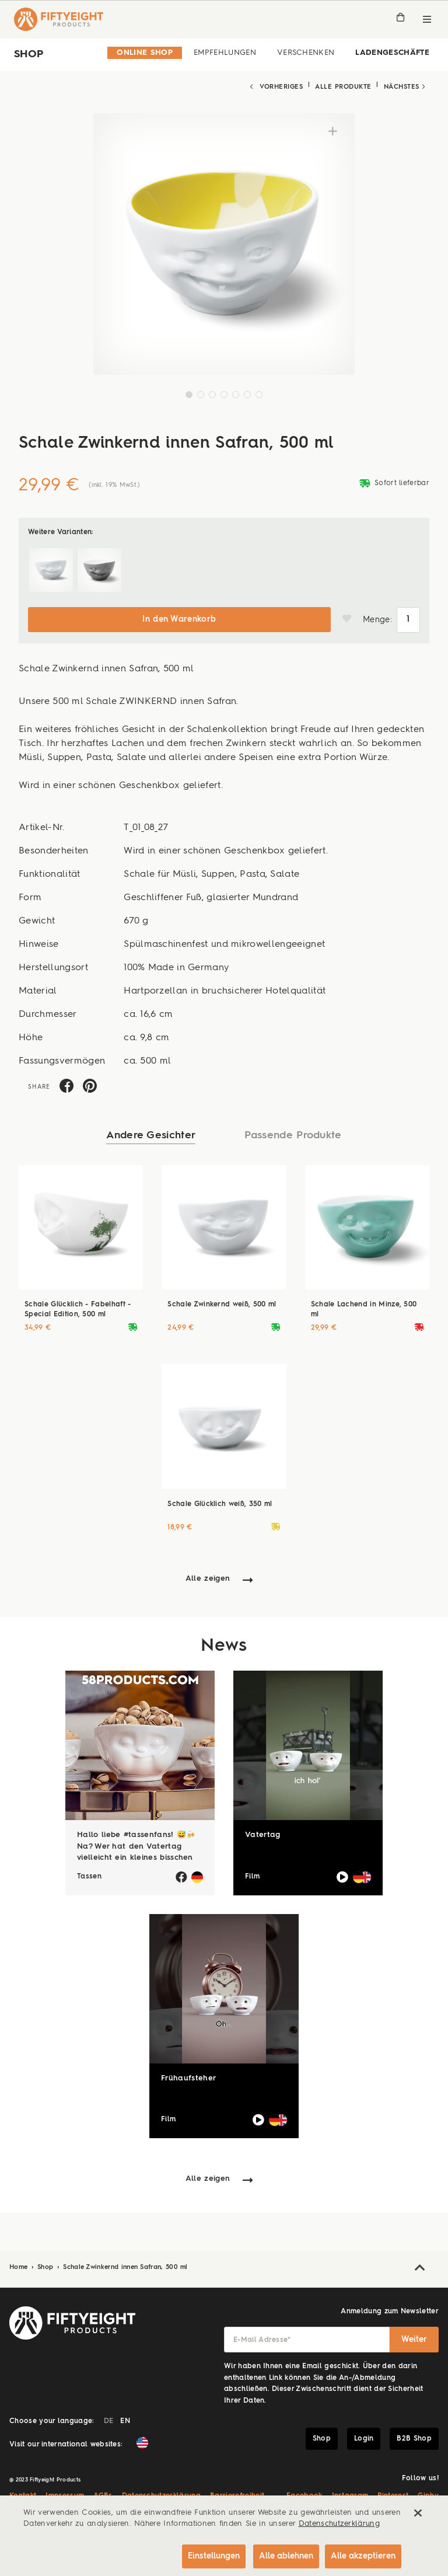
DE (109, 2417)
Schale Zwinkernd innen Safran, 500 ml (125, 2263)
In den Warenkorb (179, 615)
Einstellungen (206, 2554)
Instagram (350, 2491)
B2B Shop (414, 2434)
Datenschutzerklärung (161, 2491)
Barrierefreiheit (237, 2491)
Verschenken (306, 53)
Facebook (304, 2491)
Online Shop (145, 53)
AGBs (102, 2491)
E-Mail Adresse (262, 2336)
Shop (46, 2263)
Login (364, 2434)
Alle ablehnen (281, 2554)
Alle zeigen (208, 1574)
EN (125, 2417)
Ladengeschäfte (392, 53)
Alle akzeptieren (362, 2554)
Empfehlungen (225, 53)
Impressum (65, 2491)
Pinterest (392, 2491)
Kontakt (22, 2491)
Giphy (428, 2491)
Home (19, 2263)
